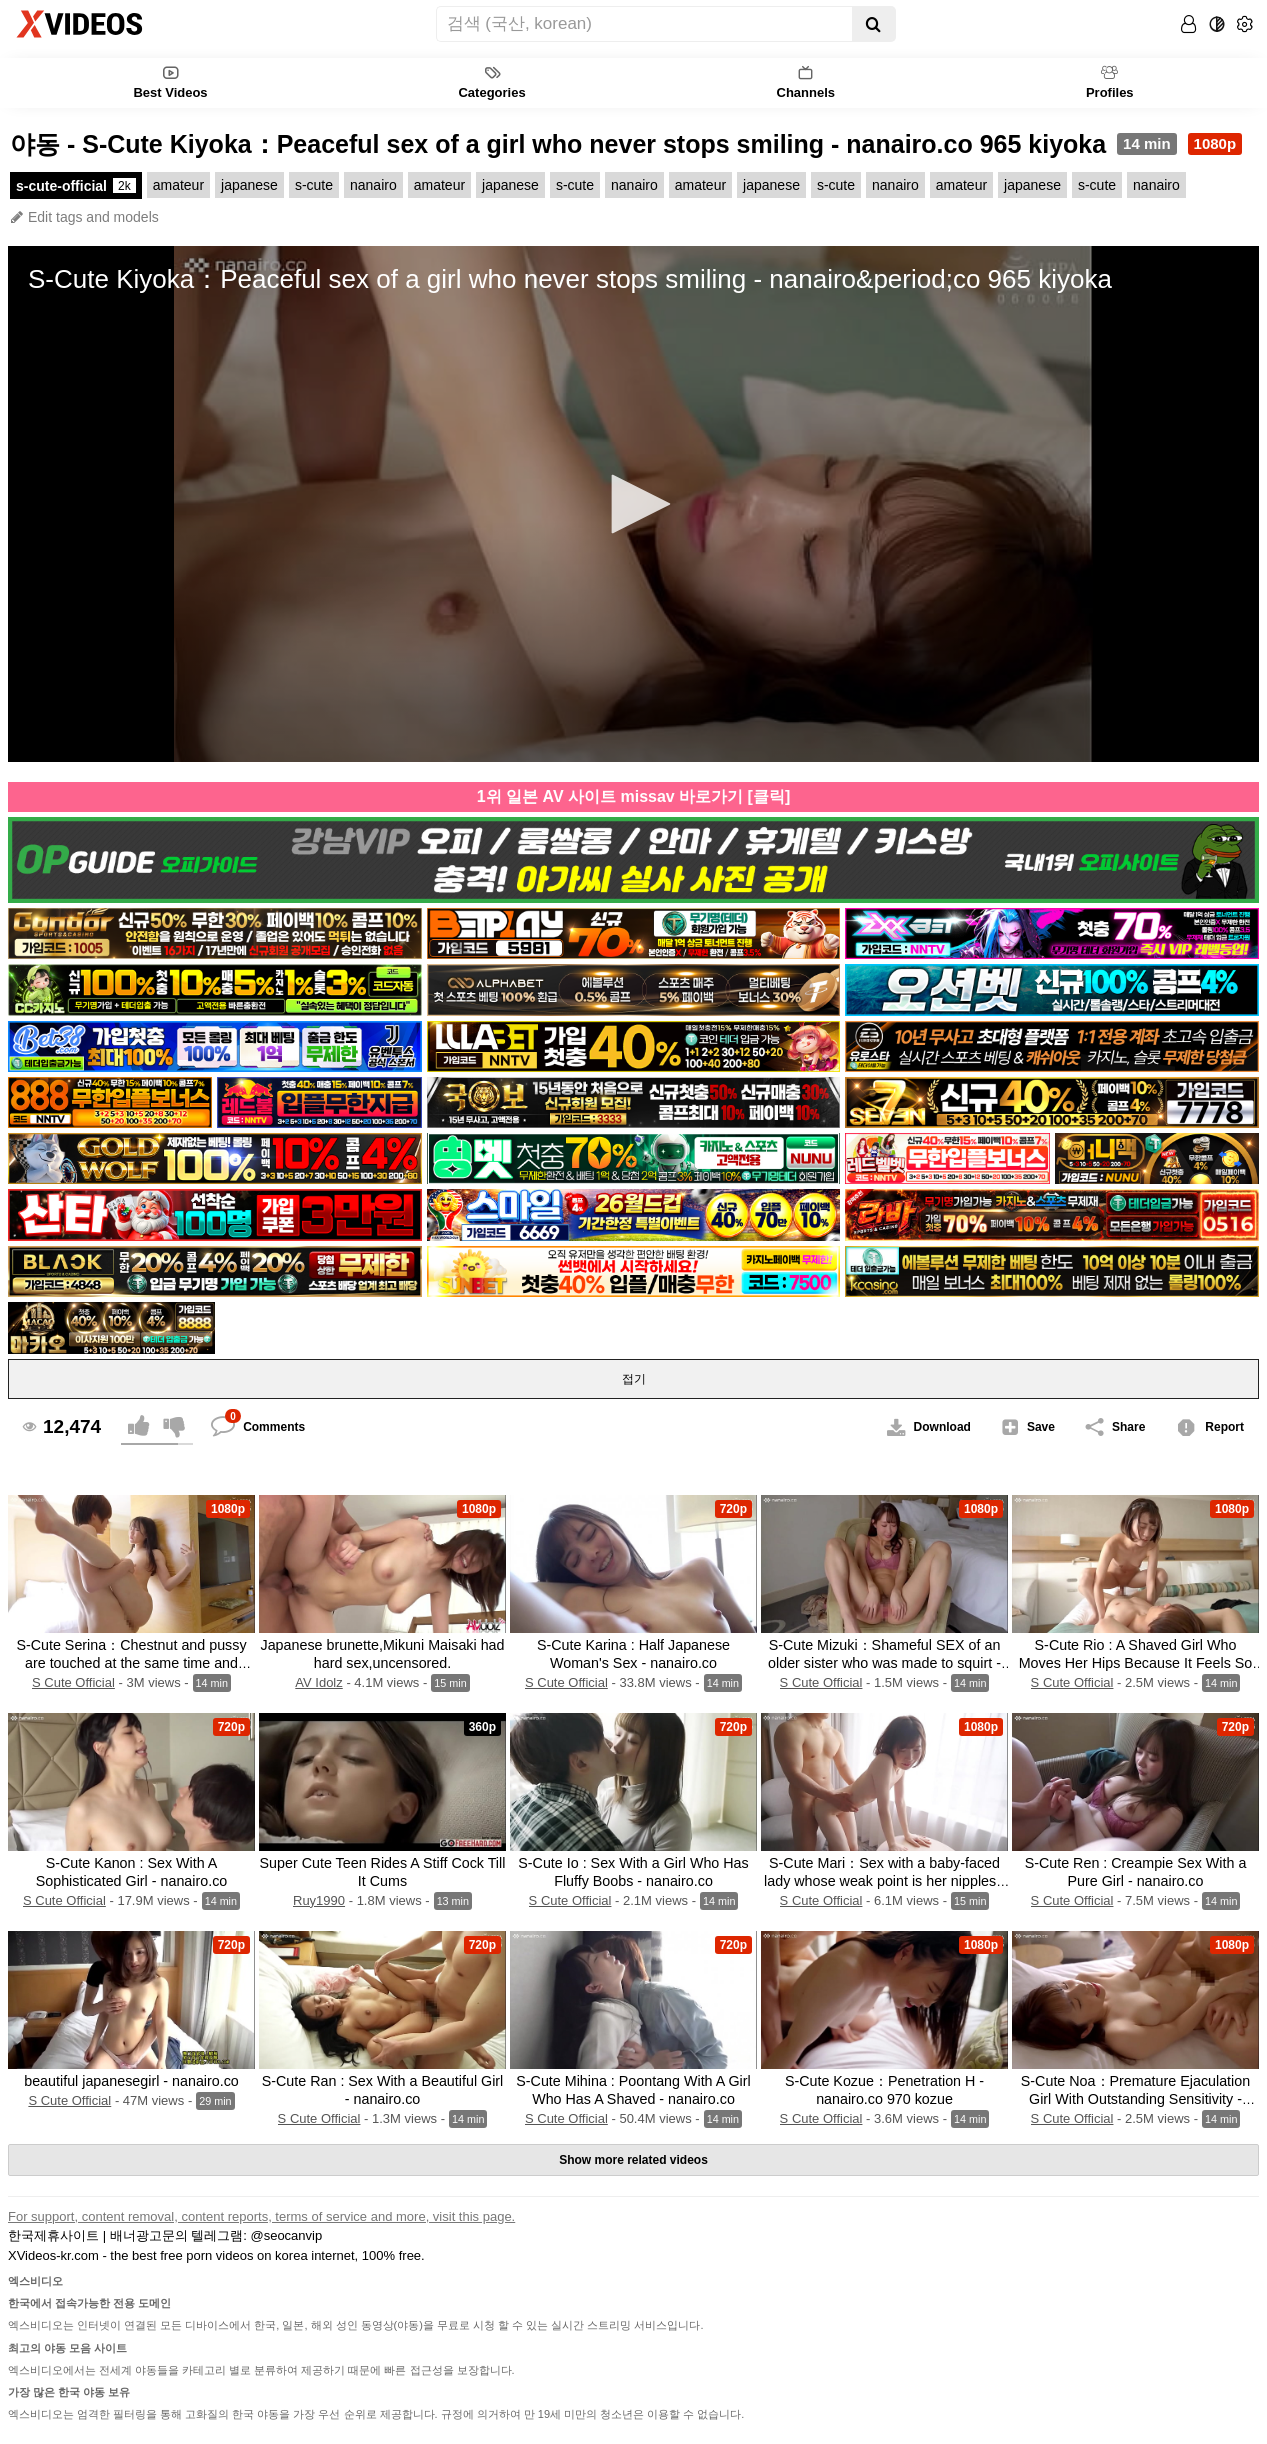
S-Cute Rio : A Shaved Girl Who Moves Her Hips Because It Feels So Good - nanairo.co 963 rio (1136, 1663)
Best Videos (170, 81)
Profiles (1110, 81)
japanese (249, 185)
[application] (633, 504)
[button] (634, 504)
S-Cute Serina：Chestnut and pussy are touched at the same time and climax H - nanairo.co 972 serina (131, 1663)
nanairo (373, 185)
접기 (634, 1379)
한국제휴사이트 (53, 2235)
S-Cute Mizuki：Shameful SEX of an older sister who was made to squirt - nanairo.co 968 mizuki (884, 1663)
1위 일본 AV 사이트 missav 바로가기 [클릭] (634, 796)
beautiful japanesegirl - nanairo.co (131, 2081)
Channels (806, 81)
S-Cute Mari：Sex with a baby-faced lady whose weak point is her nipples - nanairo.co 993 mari (884, 1881)
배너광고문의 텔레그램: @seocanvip (216, 2235)
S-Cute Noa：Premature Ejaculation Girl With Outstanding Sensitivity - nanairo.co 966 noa (1135, 2099)
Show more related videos (633, 2160)
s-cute (314, 185)
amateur (178, 185)
